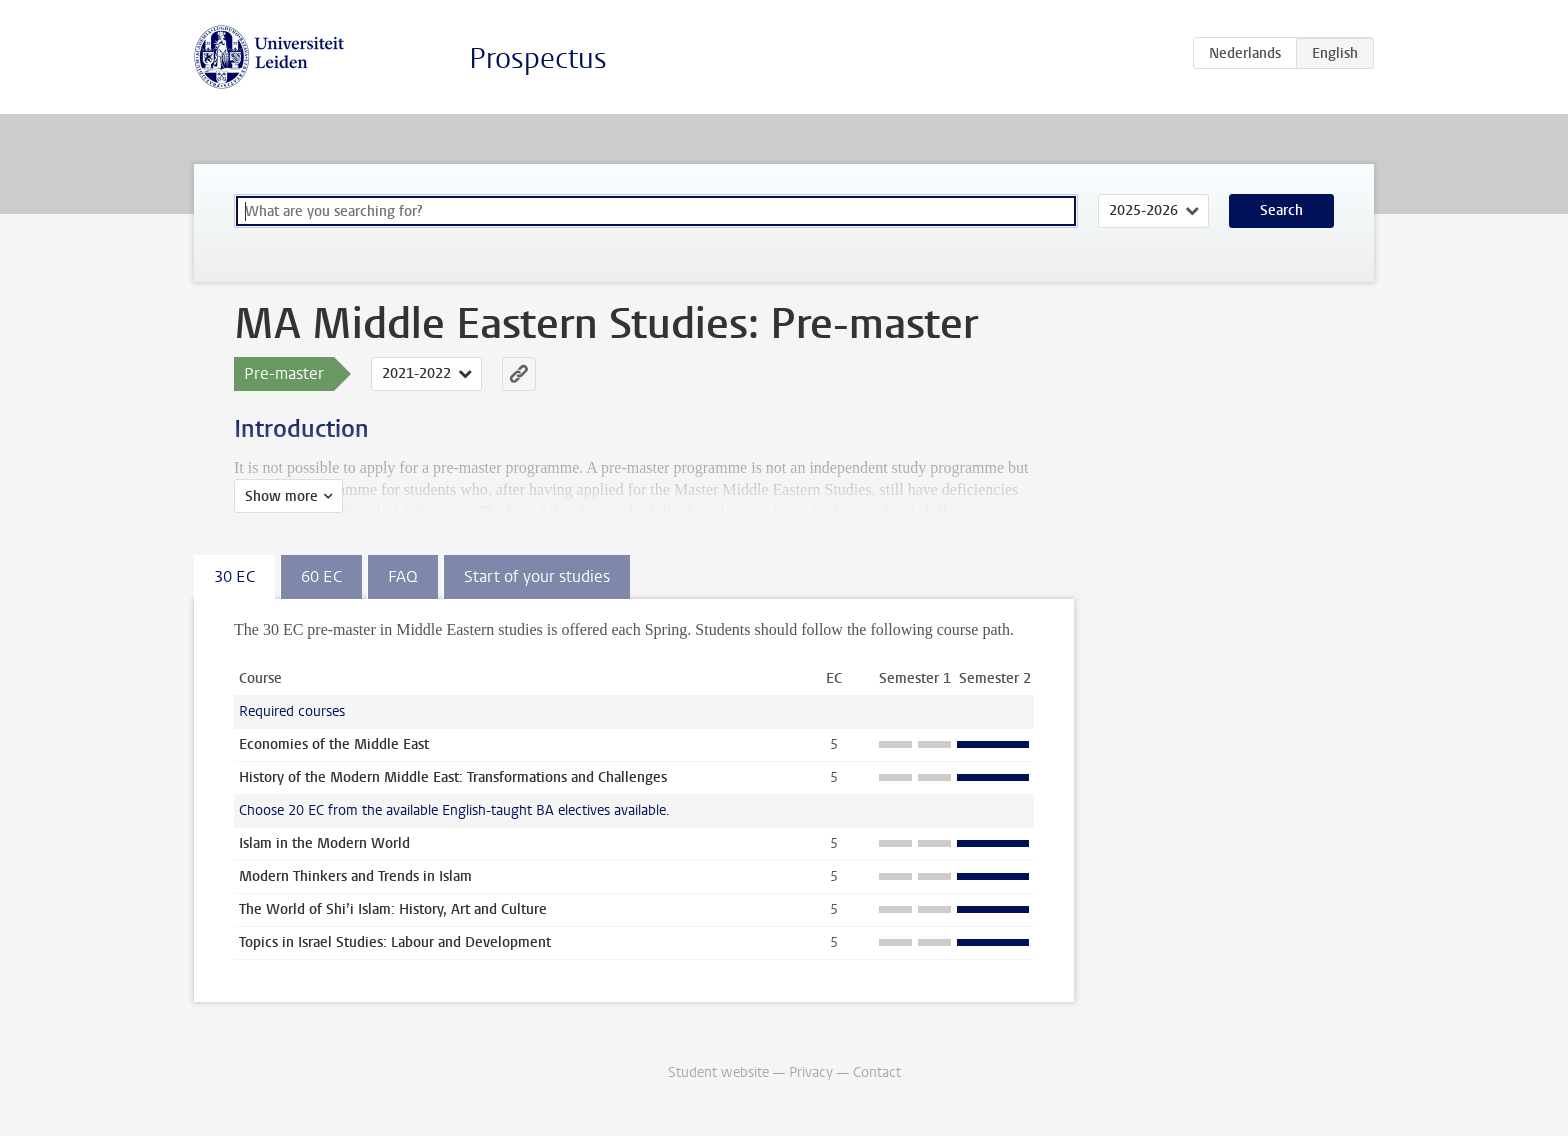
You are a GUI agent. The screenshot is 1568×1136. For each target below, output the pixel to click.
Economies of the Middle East (334, 744)
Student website (718, 1072)
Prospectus (538, 58)
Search (1281, 210)
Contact (877, 1072)
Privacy (811, 1072)
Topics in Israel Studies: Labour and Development (395, 942)
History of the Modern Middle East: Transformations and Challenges (453, 777)
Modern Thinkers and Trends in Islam (355, 876)
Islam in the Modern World (324, 843)
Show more (281, 496)
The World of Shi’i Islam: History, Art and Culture (393, 909)
